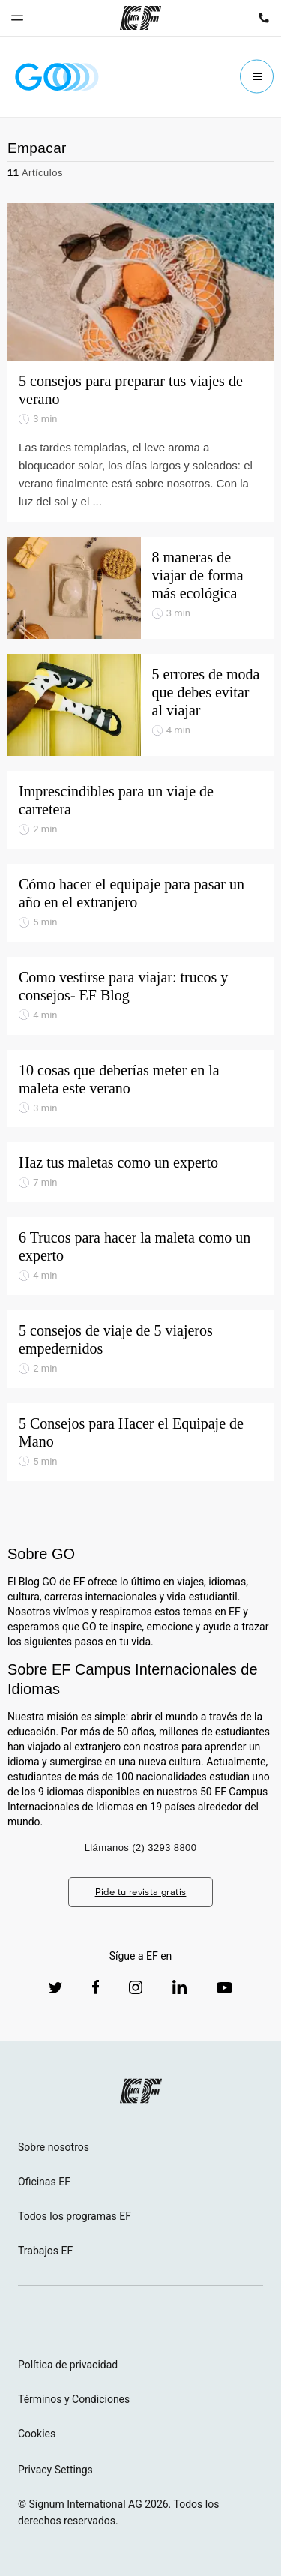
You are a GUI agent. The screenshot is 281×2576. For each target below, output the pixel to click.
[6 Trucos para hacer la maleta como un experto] (140, 1256)
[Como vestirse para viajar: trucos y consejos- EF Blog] (140, 996)
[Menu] (257, 77)
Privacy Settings (55, 2470)
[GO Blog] (57, 77)
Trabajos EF (45, 2251)
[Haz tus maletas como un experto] (140, 1172)
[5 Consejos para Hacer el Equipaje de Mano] (140, 1442)
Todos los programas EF (74, 2216)
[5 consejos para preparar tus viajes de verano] (140, 362)
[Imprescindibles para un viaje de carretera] (140, 810)
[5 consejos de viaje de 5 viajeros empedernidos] (140, 1349)
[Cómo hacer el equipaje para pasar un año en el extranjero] (140, 903)
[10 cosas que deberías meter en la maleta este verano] (140, 1089)
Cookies (36, 2434)
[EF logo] (141, 2091)
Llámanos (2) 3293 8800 (141, 1847)
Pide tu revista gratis (141, 1891)
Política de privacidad (68, 2365)
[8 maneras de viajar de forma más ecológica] (140, 588)
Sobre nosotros (53, 2147)
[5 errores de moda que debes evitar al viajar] (140, 705)
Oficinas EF (44, 2182)
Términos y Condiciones (74, 2399)
